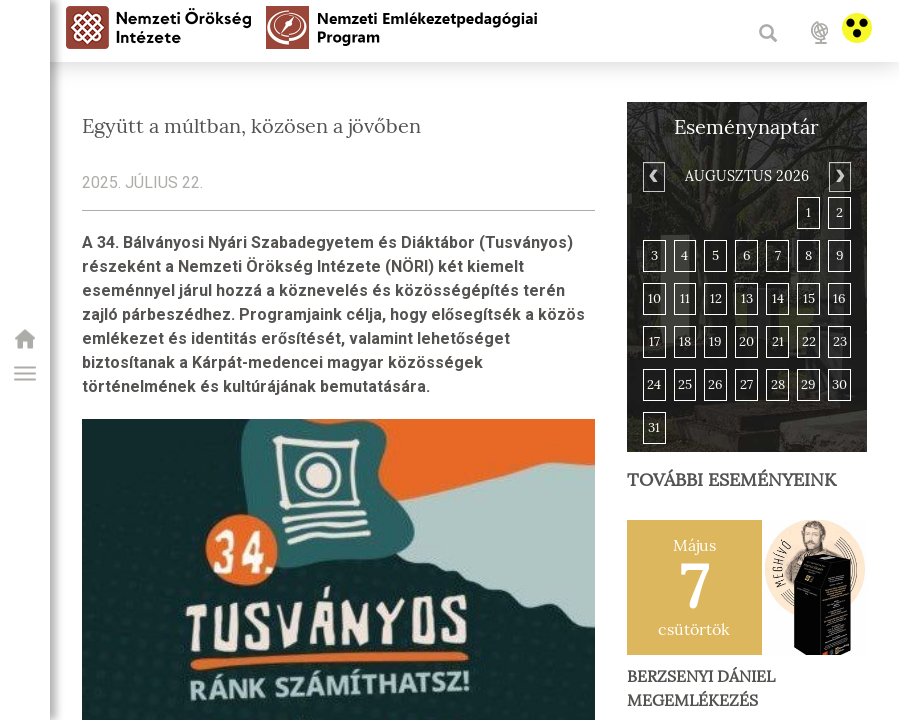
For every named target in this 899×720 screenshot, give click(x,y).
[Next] (840, 177)
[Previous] (654, 177)
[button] (25, 374)
